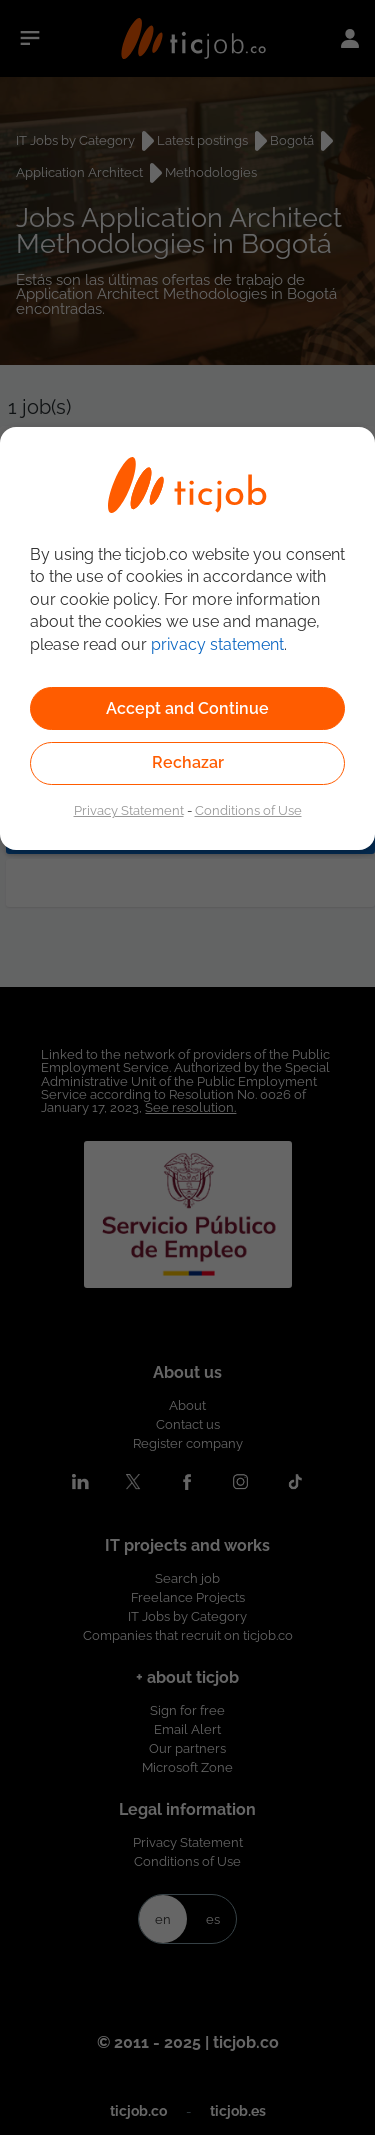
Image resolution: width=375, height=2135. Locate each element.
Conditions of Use (248, 810)
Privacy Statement (129, 810)
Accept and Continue (187, 708)
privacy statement (217, 644)
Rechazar (188, 762)
